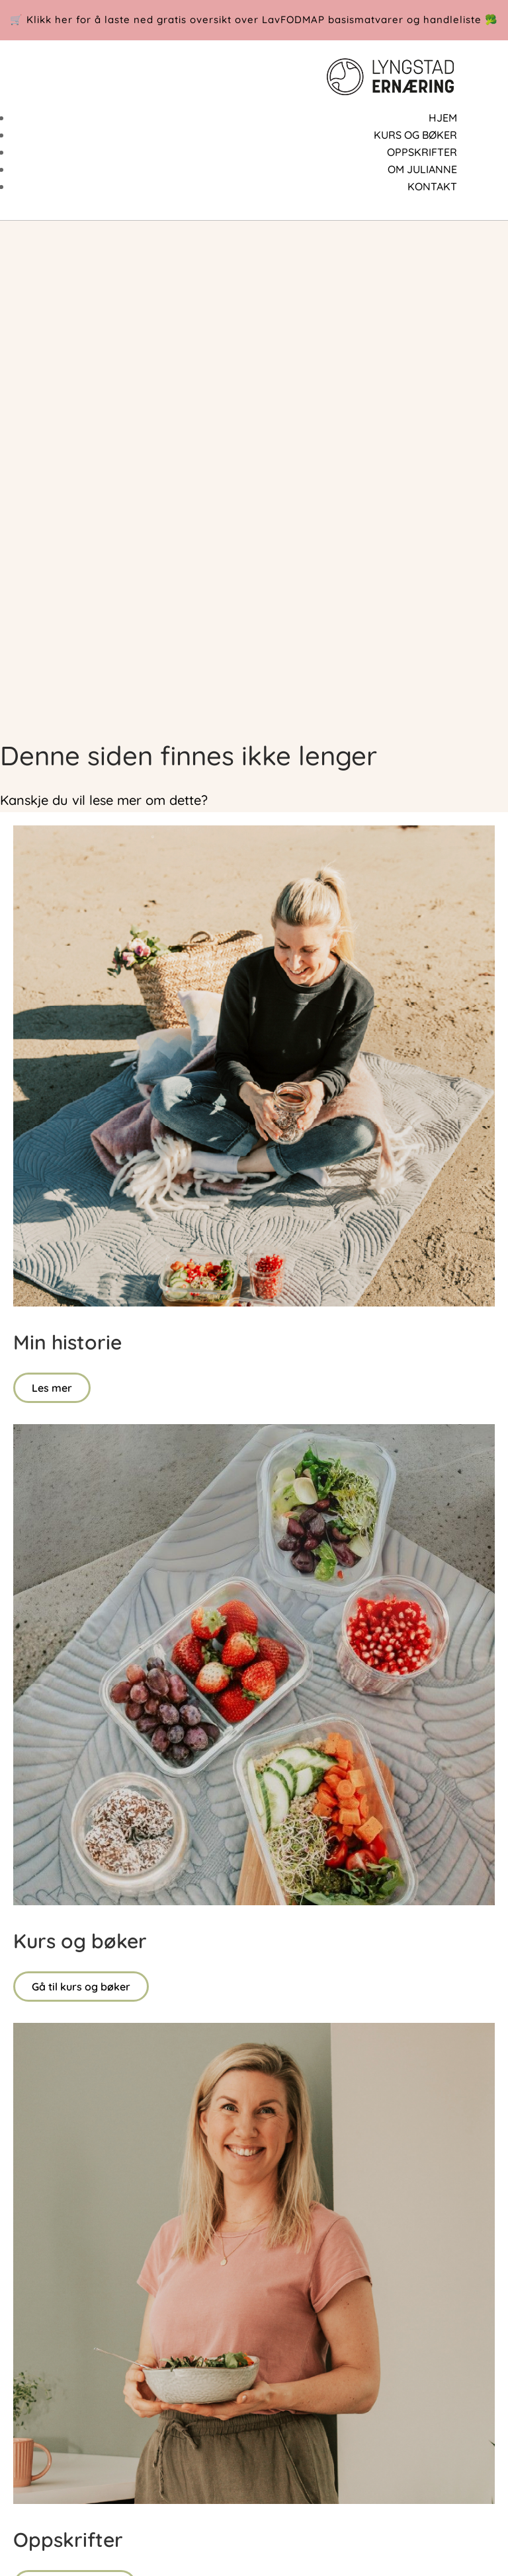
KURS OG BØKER (415, 134)
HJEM (443, 117)
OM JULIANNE (422, 169)
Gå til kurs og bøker (81, 1986)
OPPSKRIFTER (422, 152)
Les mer (52, 1387)
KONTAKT (432, 186)
